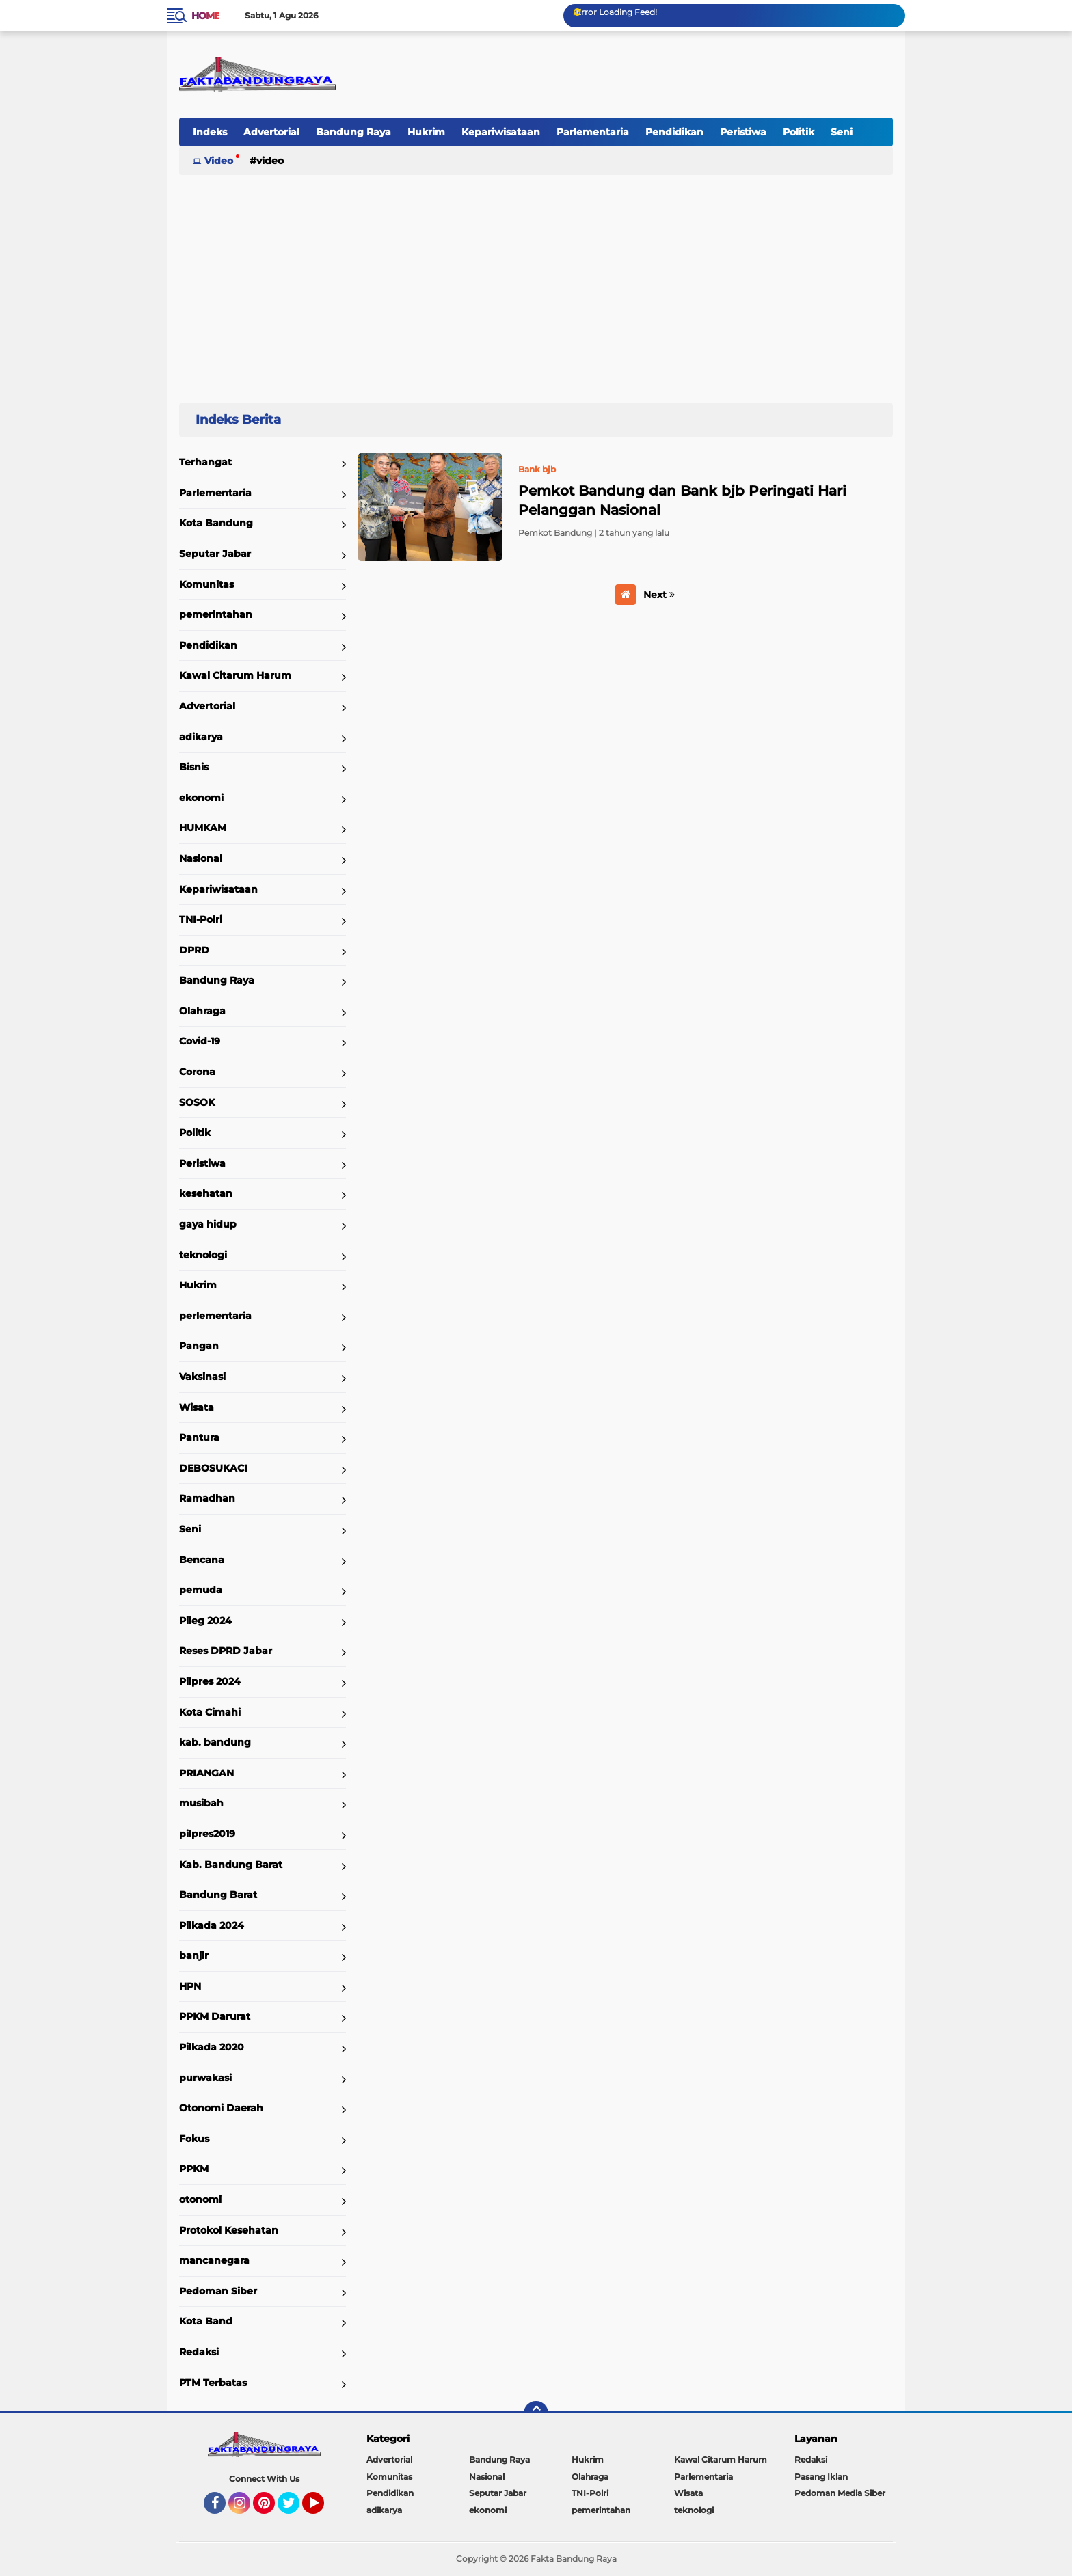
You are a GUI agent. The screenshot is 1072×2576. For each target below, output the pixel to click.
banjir (194, 1955)
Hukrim (426, 132)
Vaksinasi (202, 1376)
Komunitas (206, 584)
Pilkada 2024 (211, 1925)
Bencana (201, 1560)
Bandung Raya (353, 132)
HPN (190, 1986)
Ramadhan (207, 1498)
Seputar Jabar (215, 553)
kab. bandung (215, 1742)
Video (218, 160)
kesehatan (205, 1193)
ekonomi (201, 797)
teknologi (203, 1255)
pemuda (200, 1590)
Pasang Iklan (821, 2476)
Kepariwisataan (500, 132)
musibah (201, 1803)
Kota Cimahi (210, 1712)
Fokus (194, 2138)
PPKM (194, 2169)
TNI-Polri (200, 919)
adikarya (201, 737)
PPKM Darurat (214, 2016)
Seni (842, 132)
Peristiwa (743, 132)
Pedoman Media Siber (839, 2493)
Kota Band (205, 2321)
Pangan (199, 1346)
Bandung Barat (218, 1894)
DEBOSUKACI (213, 1468)
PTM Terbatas (213, 2382)
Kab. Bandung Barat (230, 1864)
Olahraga (202, 1011)
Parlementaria (593, 132)
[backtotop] (536, 2413)
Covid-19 (199, 1041)
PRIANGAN (206, 1773)
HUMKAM (202, 828)
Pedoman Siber (218, 2291)
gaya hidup (208, 1224)
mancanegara (214, 2260)
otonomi (200, 2199)
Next (659, 594)
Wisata (196, 1407)
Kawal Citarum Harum (235, 675)
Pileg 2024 (205, 1620)
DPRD (194, 950)
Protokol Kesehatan (228, 2230)
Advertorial (271, 132)
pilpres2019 (207, 1834)
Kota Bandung (216, 523)
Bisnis (194, 767)
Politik (798, 132)
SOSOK (197, 1102)
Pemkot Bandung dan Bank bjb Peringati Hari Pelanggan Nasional (682, 500)
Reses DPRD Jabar (225, 1650)
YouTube (322, 2509)
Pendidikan (674, 132)
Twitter (295, 2509)
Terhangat (205, 462)
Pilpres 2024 (210, 1681)
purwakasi (205, 2078)
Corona (197, 1072)
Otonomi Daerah (221, 2108)
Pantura (199, 1437)
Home (205, 16)
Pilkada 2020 (211, 2047)
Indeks (210, 132)
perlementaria (215, 1316)
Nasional (200, 858)
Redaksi (199, 2352)
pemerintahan (215, 614)
